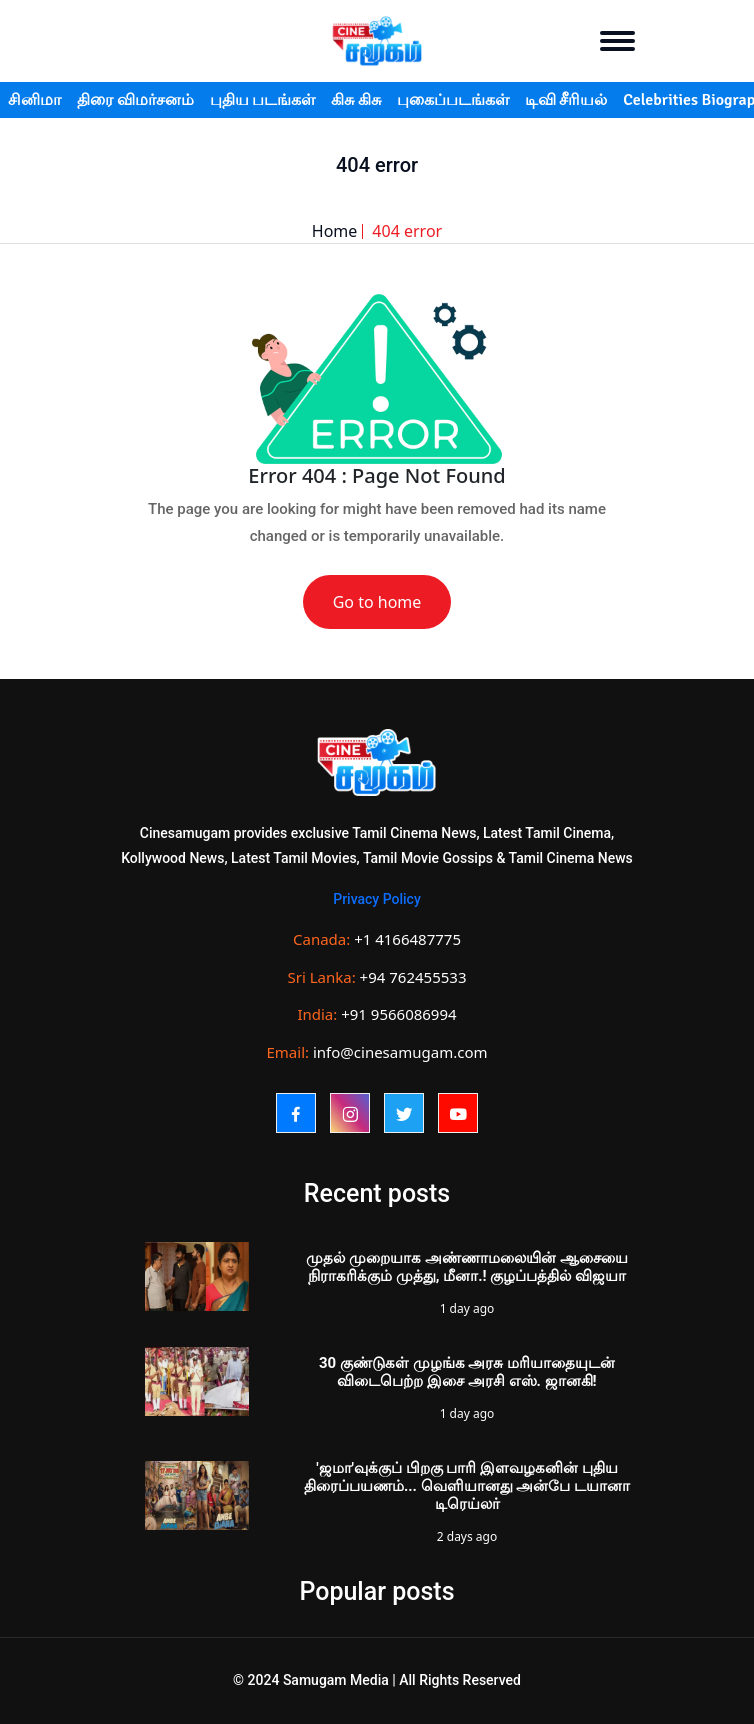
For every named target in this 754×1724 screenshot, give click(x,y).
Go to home (377, 602)
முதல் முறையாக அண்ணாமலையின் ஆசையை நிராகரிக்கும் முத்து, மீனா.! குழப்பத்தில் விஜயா (466, 1267)
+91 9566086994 (398, 1014)
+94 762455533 (413, 977)
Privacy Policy (377, 899)
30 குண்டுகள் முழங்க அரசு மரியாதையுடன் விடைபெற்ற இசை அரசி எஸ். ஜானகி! (467, 1372)
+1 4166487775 (407, 939)
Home (335, 231)
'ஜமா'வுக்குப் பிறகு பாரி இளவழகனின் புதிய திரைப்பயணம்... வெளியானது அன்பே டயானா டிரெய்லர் (467, 1486)
